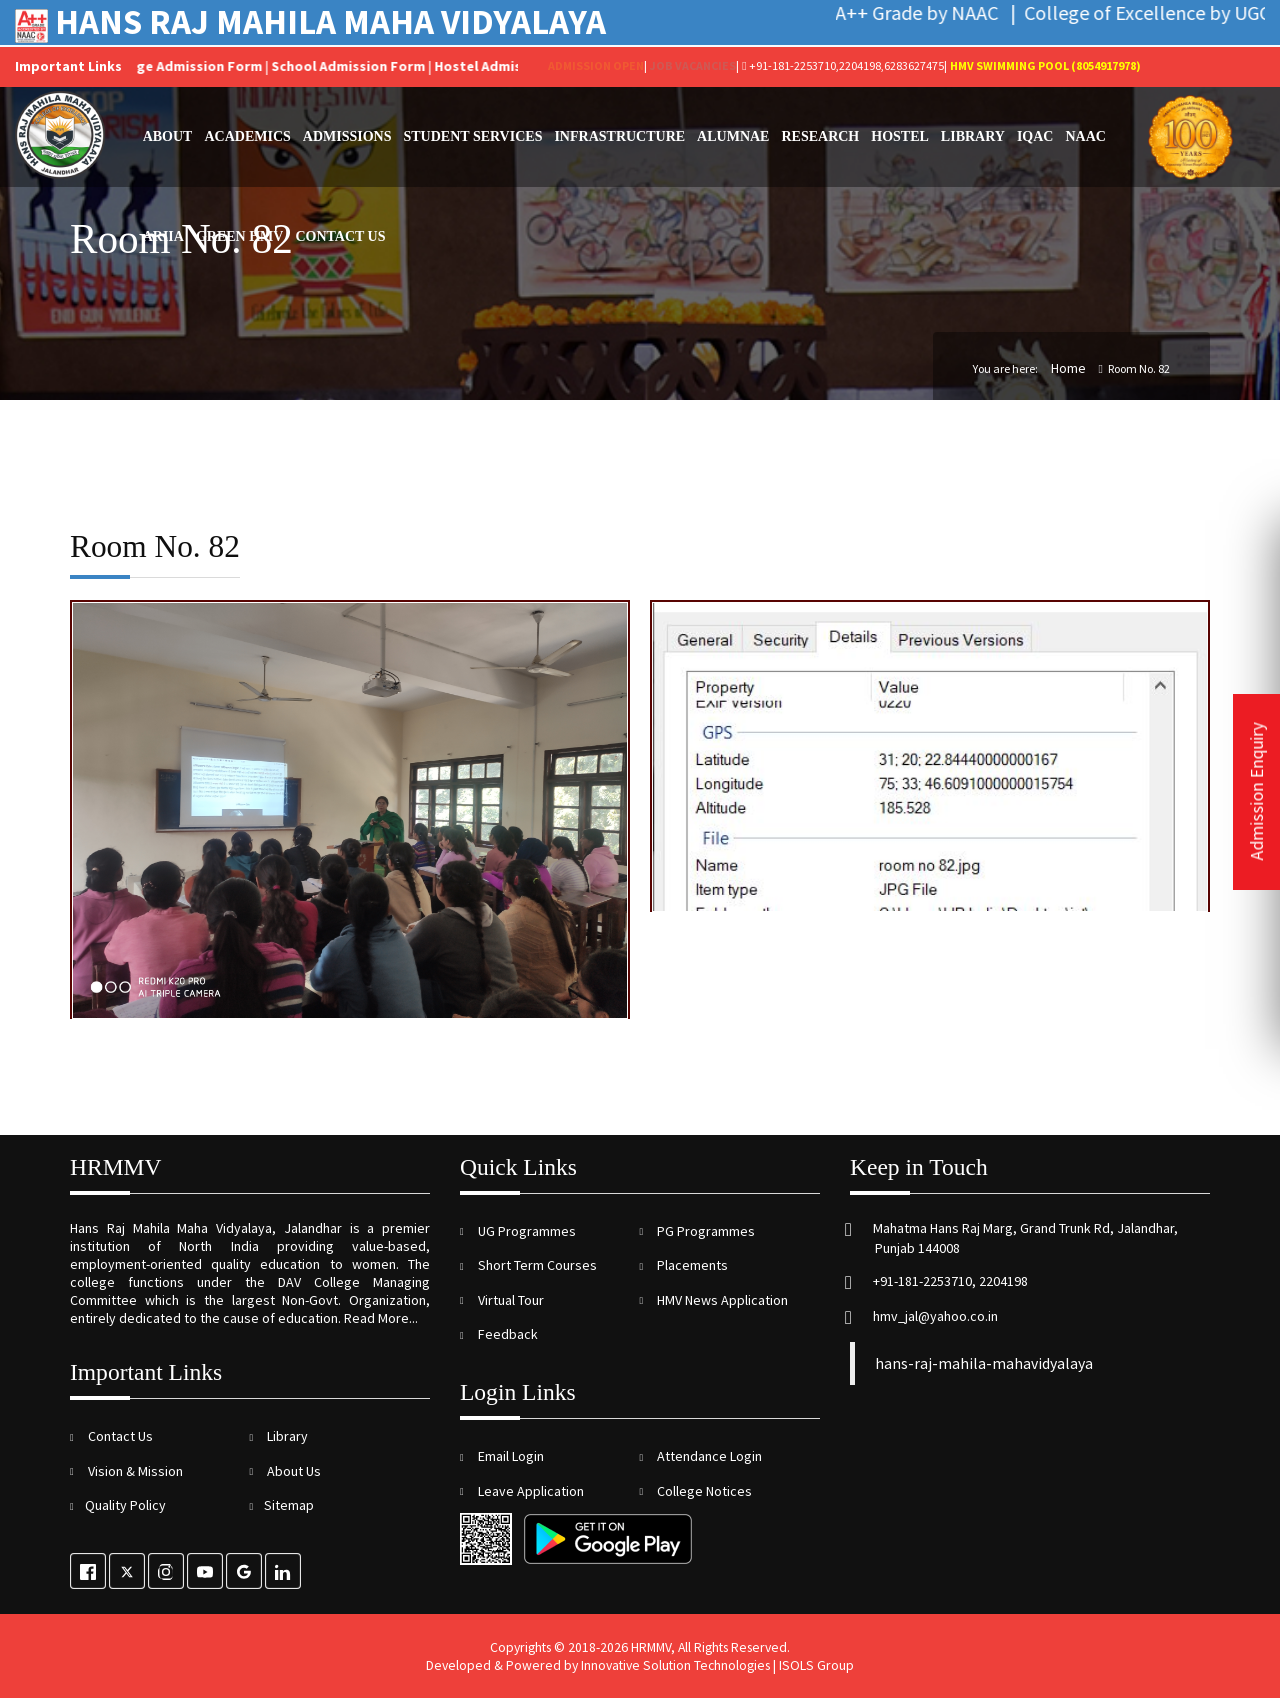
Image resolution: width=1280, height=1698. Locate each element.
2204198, (861, 65)
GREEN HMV (240, 236)
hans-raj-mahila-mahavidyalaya (984, 1363)
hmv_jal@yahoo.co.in (934, 1316)
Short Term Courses (536, 1265)
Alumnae (733, 136)
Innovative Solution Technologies (675, 1665)
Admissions (347, 136)
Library (973, 136)
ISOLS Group (816, 1665)
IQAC (1035, 136)
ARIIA (163, 236)
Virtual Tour (509, 1300)
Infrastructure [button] (619, 136)
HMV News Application (721, 1300)
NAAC (1085, 136)
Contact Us (340, 236)
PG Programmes (704, 1231)
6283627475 (914, 65)
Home (1068, 368)
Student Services (473, 136)
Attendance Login (708, 1456)
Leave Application (529, 1491)
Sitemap (289, 1505)
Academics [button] (247, 136)
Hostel (900, 136)
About (168, 136)
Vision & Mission (134, 1471)
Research (820, 136)
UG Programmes (525, 1231)
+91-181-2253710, (790, 65)
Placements (691, 1265)
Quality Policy (125, 1505)
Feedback (506, 1334)
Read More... (381, 1318)
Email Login (509, 1456)
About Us (292, 1471)
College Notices (703, 1491)
